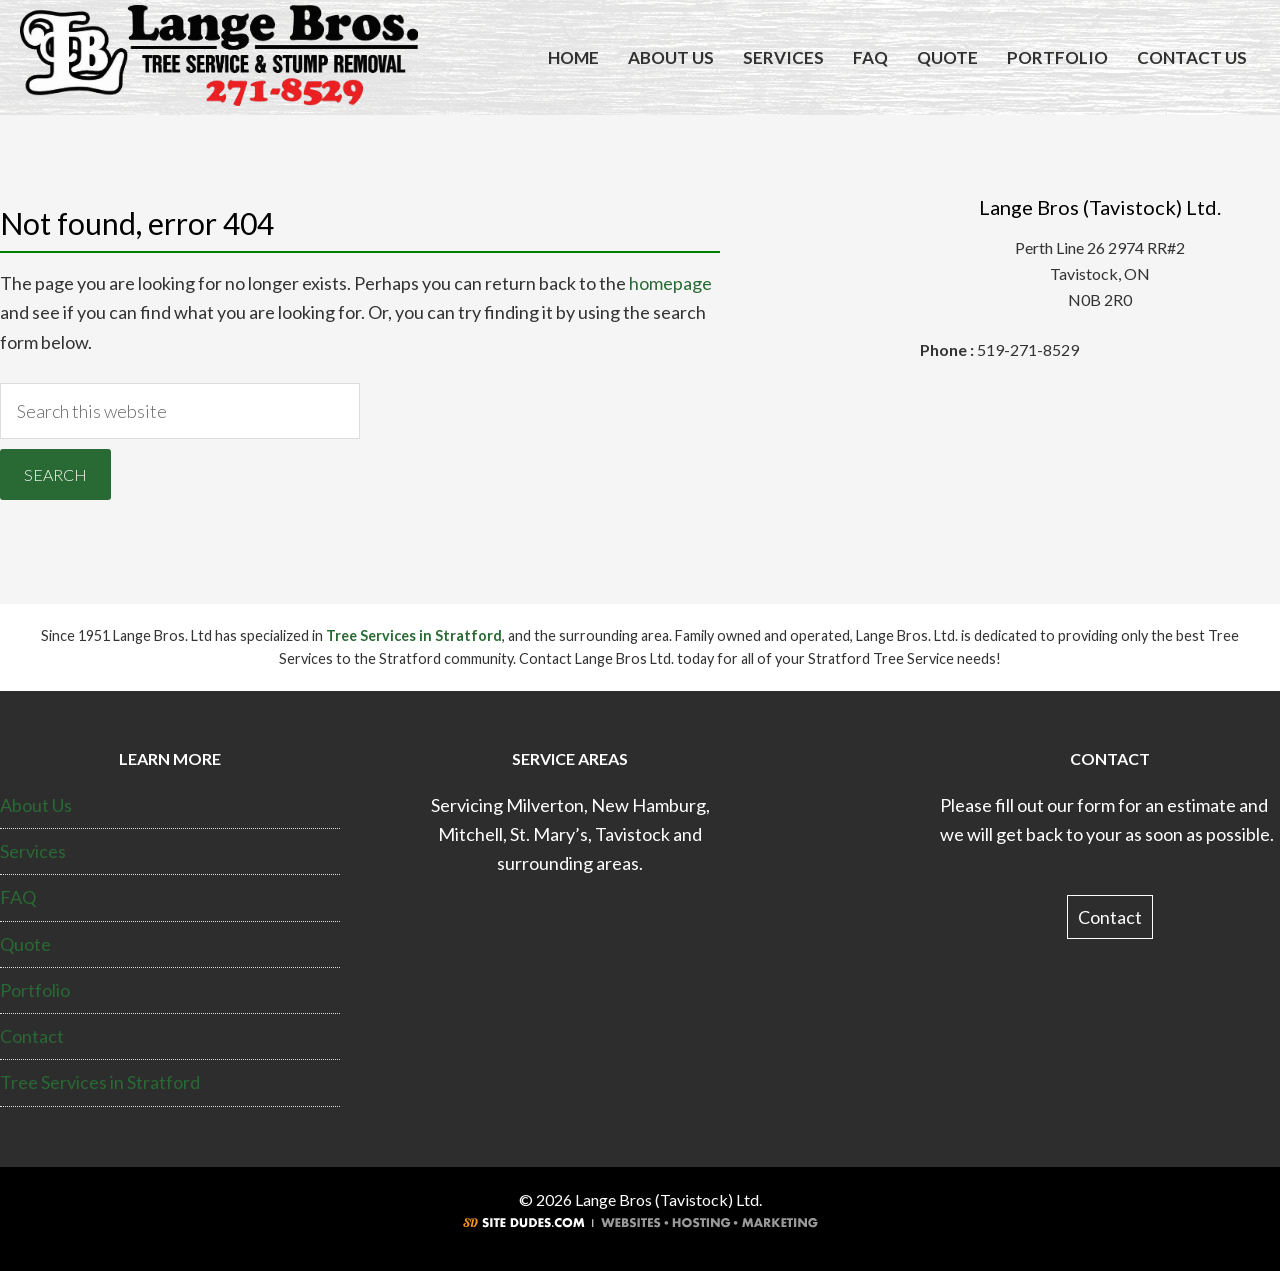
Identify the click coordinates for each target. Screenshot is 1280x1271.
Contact (32, 1036)
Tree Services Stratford (219, 57)
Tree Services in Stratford (414, 635)
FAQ (18, 897)
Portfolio (35, 990)
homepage (670, 283)
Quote (25, 944)
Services (33, 851)
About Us (36, 805)
